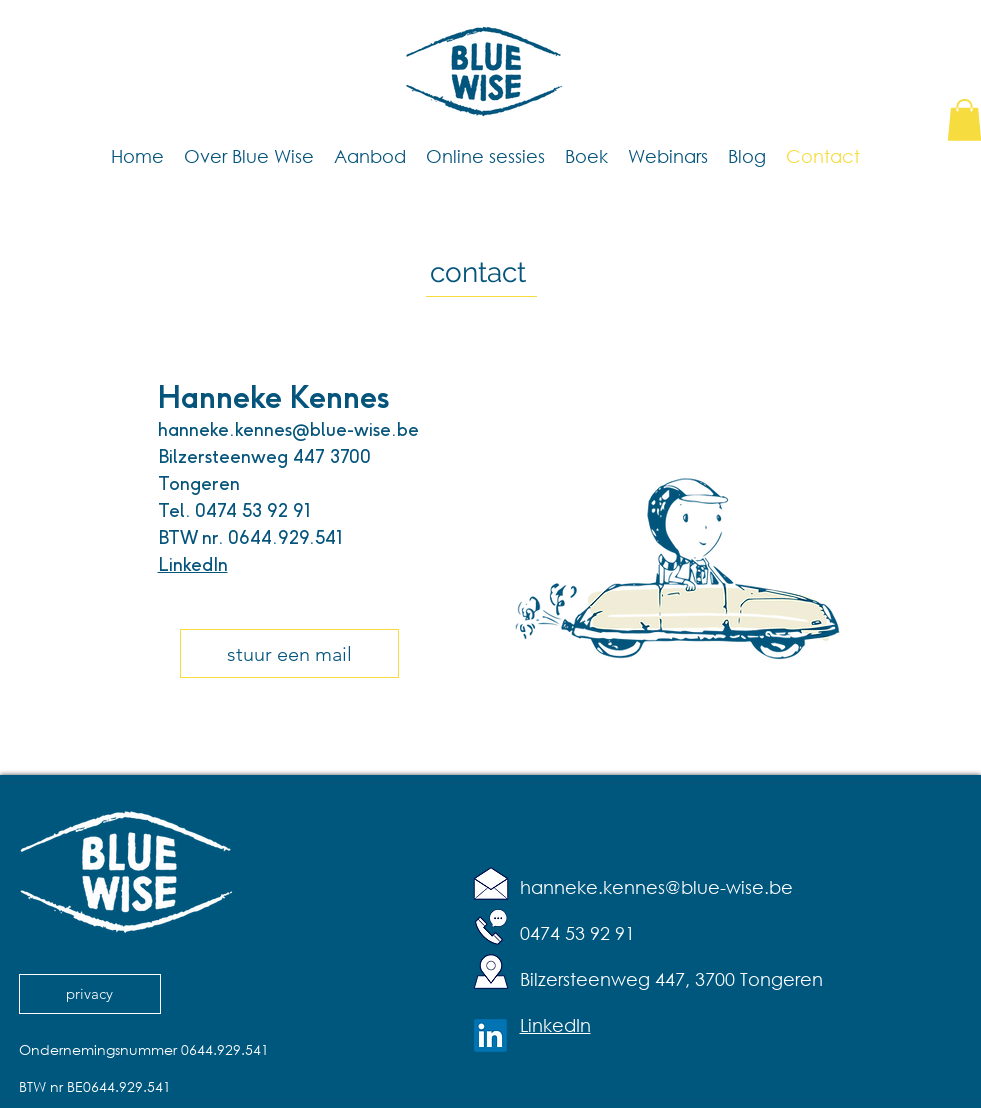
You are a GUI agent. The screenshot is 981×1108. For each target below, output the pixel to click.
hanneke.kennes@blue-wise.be (288, 429)
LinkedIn (193, 564)
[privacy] (90, 994)
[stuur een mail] (289, 653)
